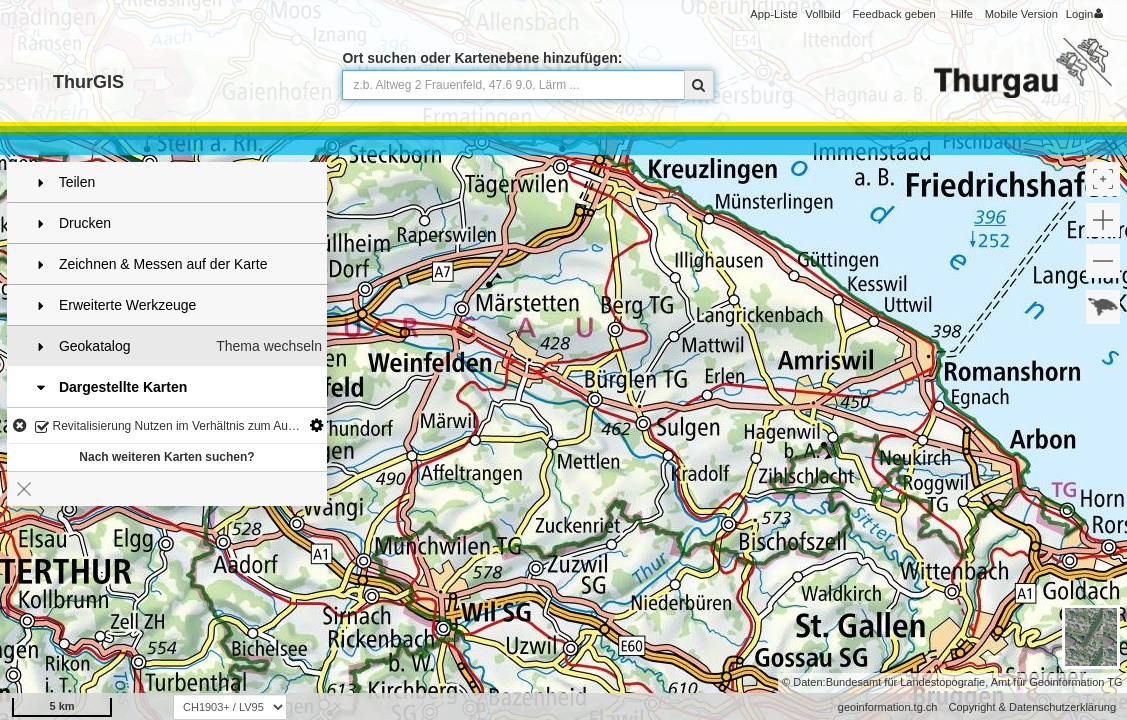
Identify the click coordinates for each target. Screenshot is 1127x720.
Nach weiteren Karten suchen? (166, 457)
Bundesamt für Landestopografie (906, 682)
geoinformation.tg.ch (888, 707)
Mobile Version (1021, 14)
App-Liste (773, 14)
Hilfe (962, 14)
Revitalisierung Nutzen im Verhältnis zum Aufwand (177, 427)
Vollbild (822, 14)
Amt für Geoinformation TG (1057, 682)
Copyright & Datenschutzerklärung (1032, 707)
